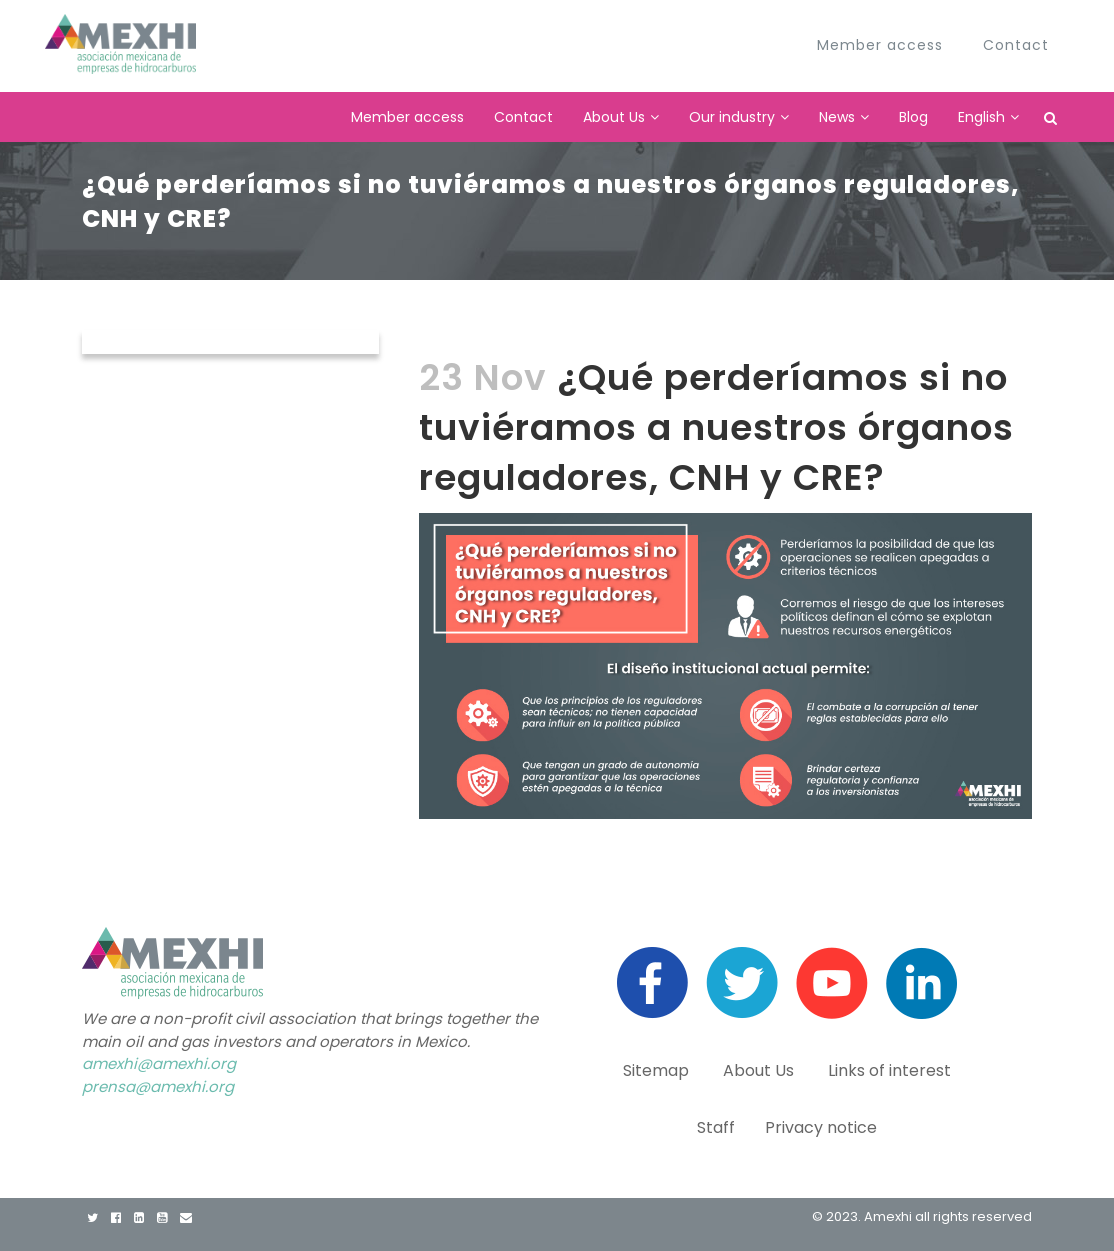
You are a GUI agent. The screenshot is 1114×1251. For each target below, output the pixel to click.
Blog (913, 117)
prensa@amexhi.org (158, 1086)
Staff (716, 1127)
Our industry (732, 117)
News (837, 117)
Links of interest (889, 1070)
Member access (407, 117)
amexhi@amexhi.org (159, 1063)
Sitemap (658, 1070)
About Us (614, 117)
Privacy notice (821, 1127)
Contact (523, 117)
